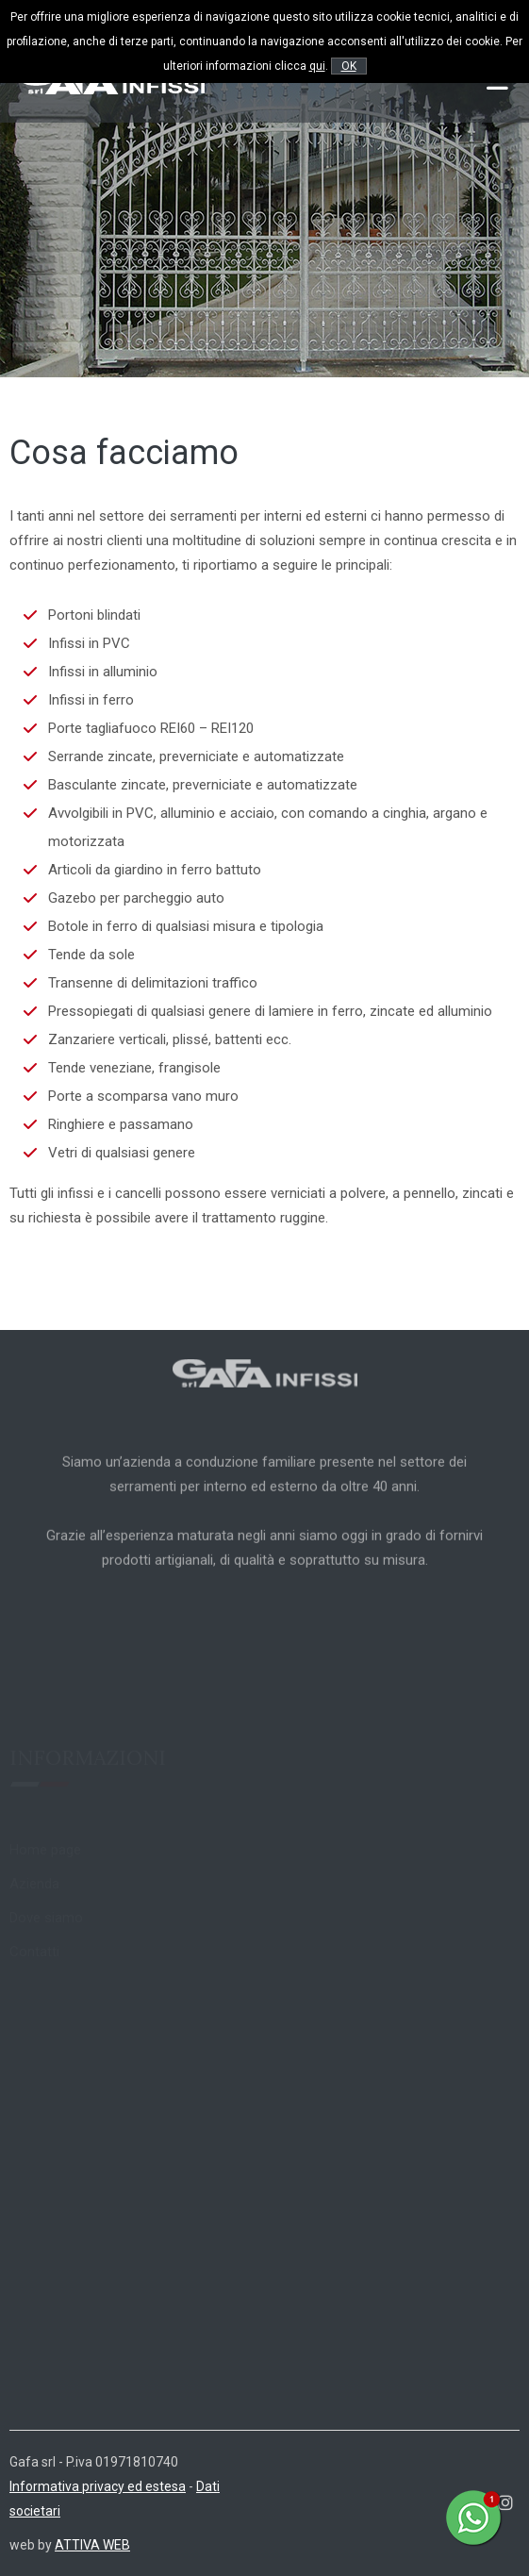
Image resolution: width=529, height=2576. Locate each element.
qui (317, 66)
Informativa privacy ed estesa (97, 2486)
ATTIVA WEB (92, 2544)
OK (348, 66)
